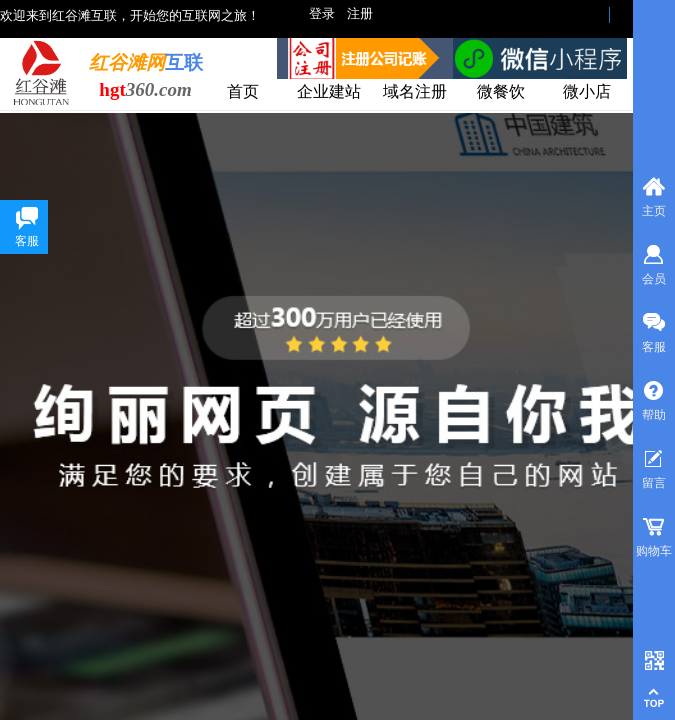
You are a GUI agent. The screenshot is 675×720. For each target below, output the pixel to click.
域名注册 (415, 91)
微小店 (587, 91)
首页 (243, 91)
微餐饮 (501, 91)
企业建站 (329, 91)
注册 (360, 13)
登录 (322, 13)
